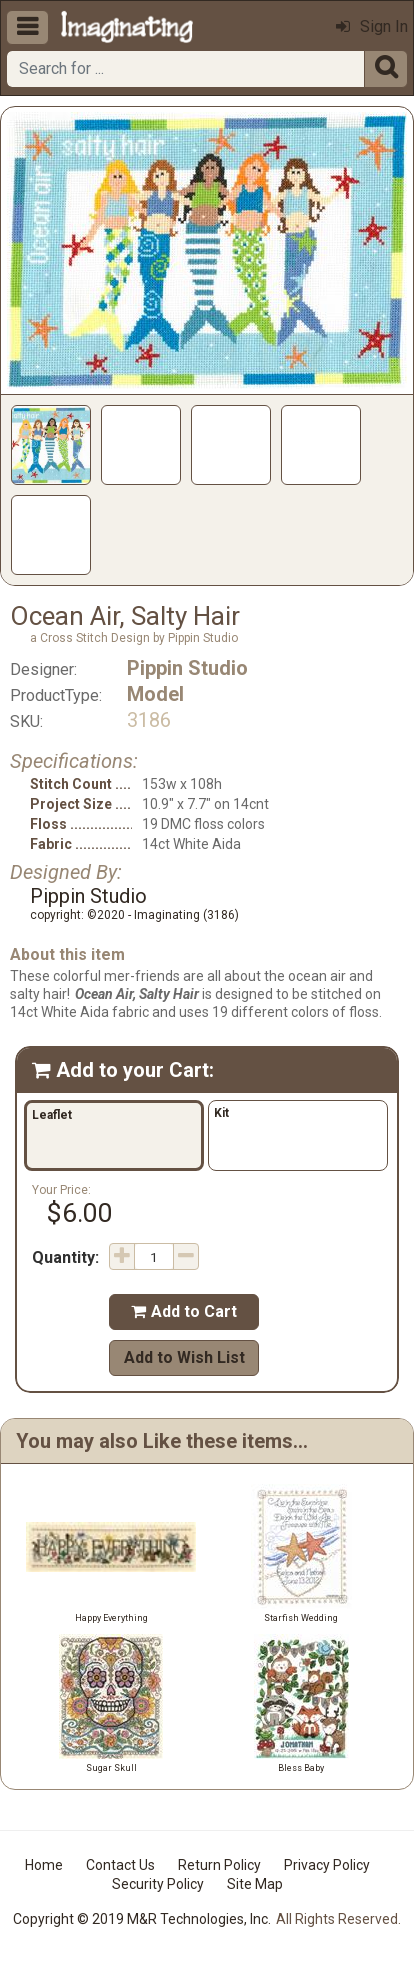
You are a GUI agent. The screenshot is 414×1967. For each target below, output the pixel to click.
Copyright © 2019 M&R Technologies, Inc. (142, 1919)
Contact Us (120, 1865)
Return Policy (219, 1865)
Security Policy (158, 1884)
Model (155, 694)
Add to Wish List (184, 1357)
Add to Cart (184, 1311)
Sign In (372, 26)
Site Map (255, 1884)
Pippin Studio (187, 668)
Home (44, 1865)
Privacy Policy (327, 1865)
